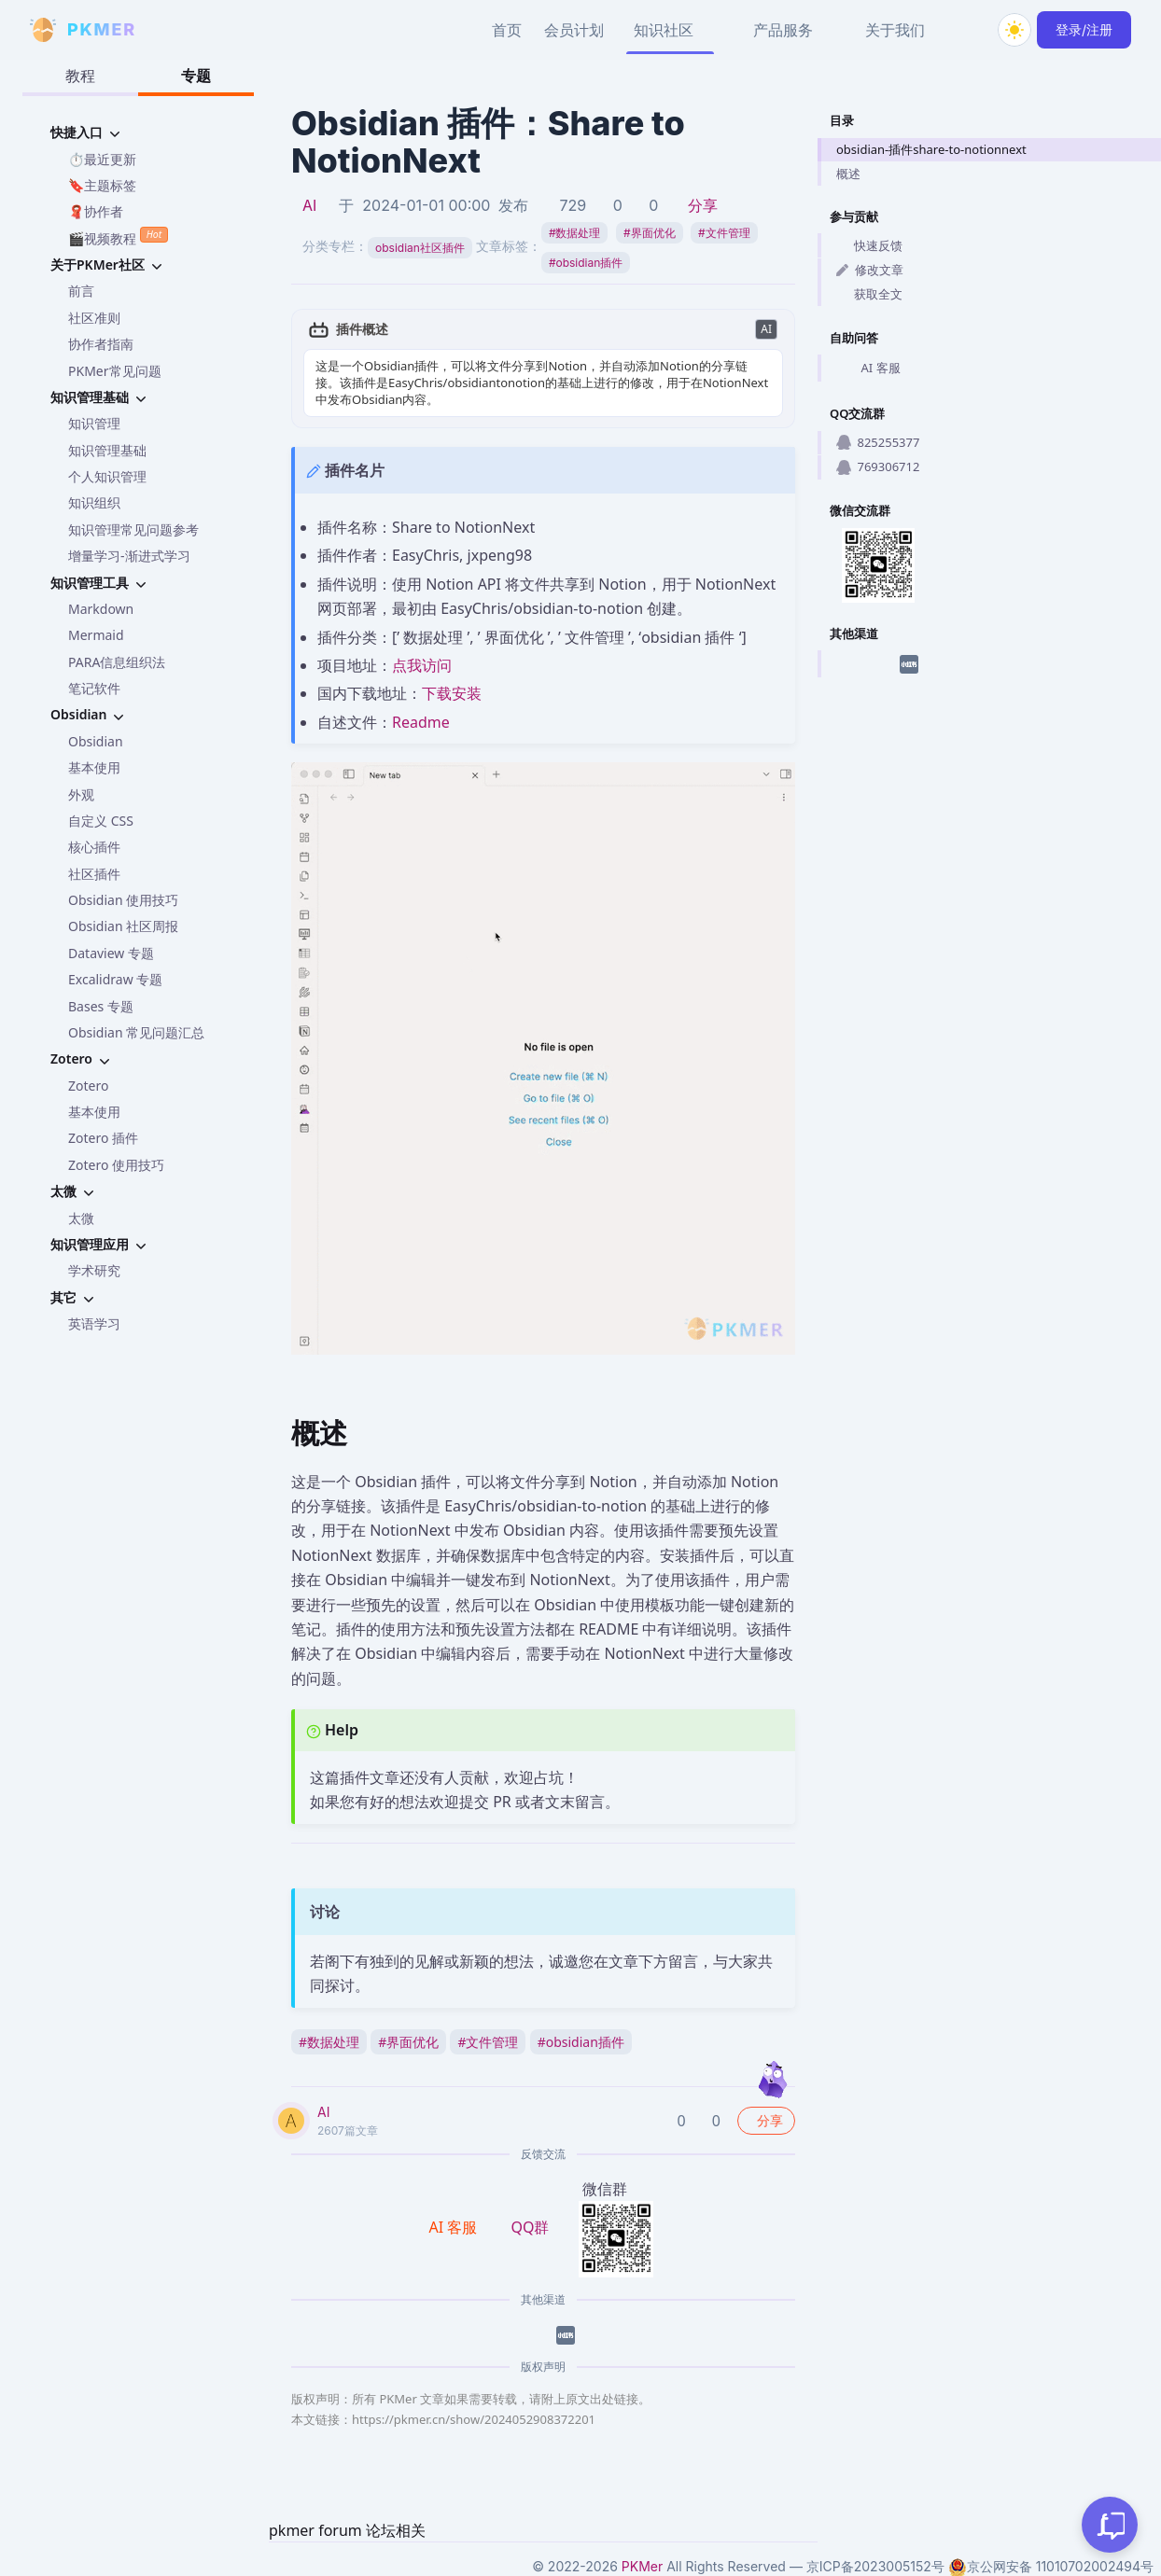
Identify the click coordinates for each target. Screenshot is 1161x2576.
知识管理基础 (107, 450)
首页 (507, 30)
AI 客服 (868, 368)
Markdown (100, 609)
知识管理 (94, 423)
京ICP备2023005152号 (875, 2566)
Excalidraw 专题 (115, 979)
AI (309, 205)
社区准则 (94, 318)
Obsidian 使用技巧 (123, 900)
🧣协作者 (95, 211)
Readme (421, 722)
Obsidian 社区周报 (123, 926)
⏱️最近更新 (102, 159)
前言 (81, 290)
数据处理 (575, 233)
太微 (81, 1218)
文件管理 (724, 233)
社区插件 (94, 874)
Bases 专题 (100, 1006)
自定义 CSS (100, 820)
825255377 (877, 442)
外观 (81, 794)
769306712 (877, 466)
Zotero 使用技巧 (116, 1165)
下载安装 (452, 693)
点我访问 (422, 665)
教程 (80, 75)
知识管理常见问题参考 (133, 529)
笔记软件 (94, 688)
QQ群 (530, 2227)
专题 (196, 75)
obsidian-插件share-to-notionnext (931, 149)
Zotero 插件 (103, 1138)
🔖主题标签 (102, 185)
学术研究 (94, 1270)
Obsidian (95, 741)
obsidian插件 (585, 263)
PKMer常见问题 (114, 371)
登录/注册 (1084, 29)
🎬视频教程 (118, 236)
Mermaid (96, 635)
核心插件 (94, 847)
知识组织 (94, 502)
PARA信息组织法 (116, 662)
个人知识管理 (107, 476)
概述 (848, 173)
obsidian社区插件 (420, 248)
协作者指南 (100, 344)
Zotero (88, 1085)
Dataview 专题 (111, 953)
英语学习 (94, 1323)
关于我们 (895, 30)
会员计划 (574, 30)
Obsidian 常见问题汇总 (136, 1032)
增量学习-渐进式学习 (129, 555)
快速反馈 (869, 245)
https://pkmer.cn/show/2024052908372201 (473, 2419)
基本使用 (94, 767)
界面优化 (649, 233)
